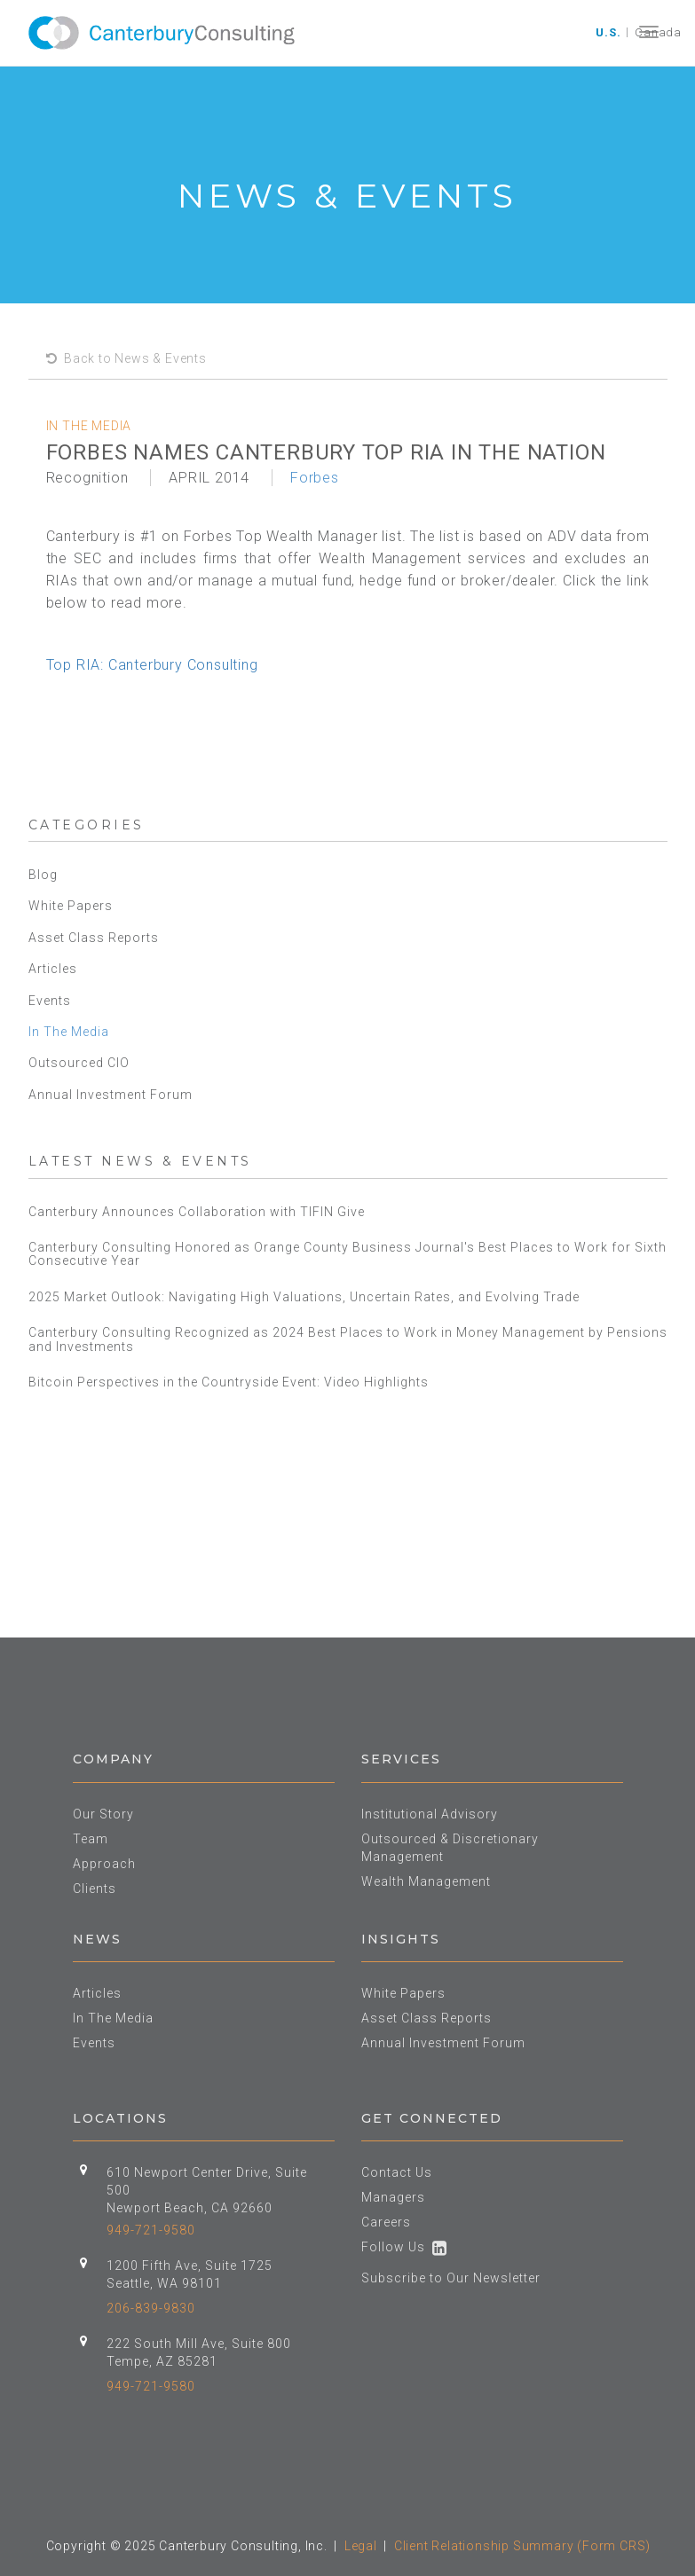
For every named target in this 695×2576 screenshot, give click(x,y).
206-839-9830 (151, 2308)
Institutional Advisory (429, 1814)
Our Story (103, 1814)
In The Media (68, 1032)
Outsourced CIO (79, 1063)
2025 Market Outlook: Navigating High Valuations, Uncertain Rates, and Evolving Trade (305, 1297)
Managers (393, 2197)
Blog (43, 875)
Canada (658, 32)
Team (90, 1839)
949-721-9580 (151, 2230)
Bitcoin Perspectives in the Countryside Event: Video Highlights (230, 1382)
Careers (386, 2222)
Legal (360, 2546)
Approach (104, 1864)
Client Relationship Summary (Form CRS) (522, 2546)
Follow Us (404, 2247)
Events (49, 1000)
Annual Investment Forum (110, 1095)
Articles (52, 969)
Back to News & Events (126, 358)
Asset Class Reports (93, 938)
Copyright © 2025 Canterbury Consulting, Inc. (187, 2546)
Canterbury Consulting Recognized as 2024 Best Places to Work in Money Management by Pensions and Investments (347, 1339)
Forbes (314, 477)
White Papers (70, 906)
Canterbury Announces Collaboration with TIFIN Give (196, 1212)
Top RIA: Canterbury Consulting (152, 664)
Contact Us (396, 2172)
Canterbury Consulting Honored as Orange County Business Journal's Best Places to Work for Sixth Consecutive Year (347, 1254)
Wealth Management (426, 1881)
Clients (94, 1888)
